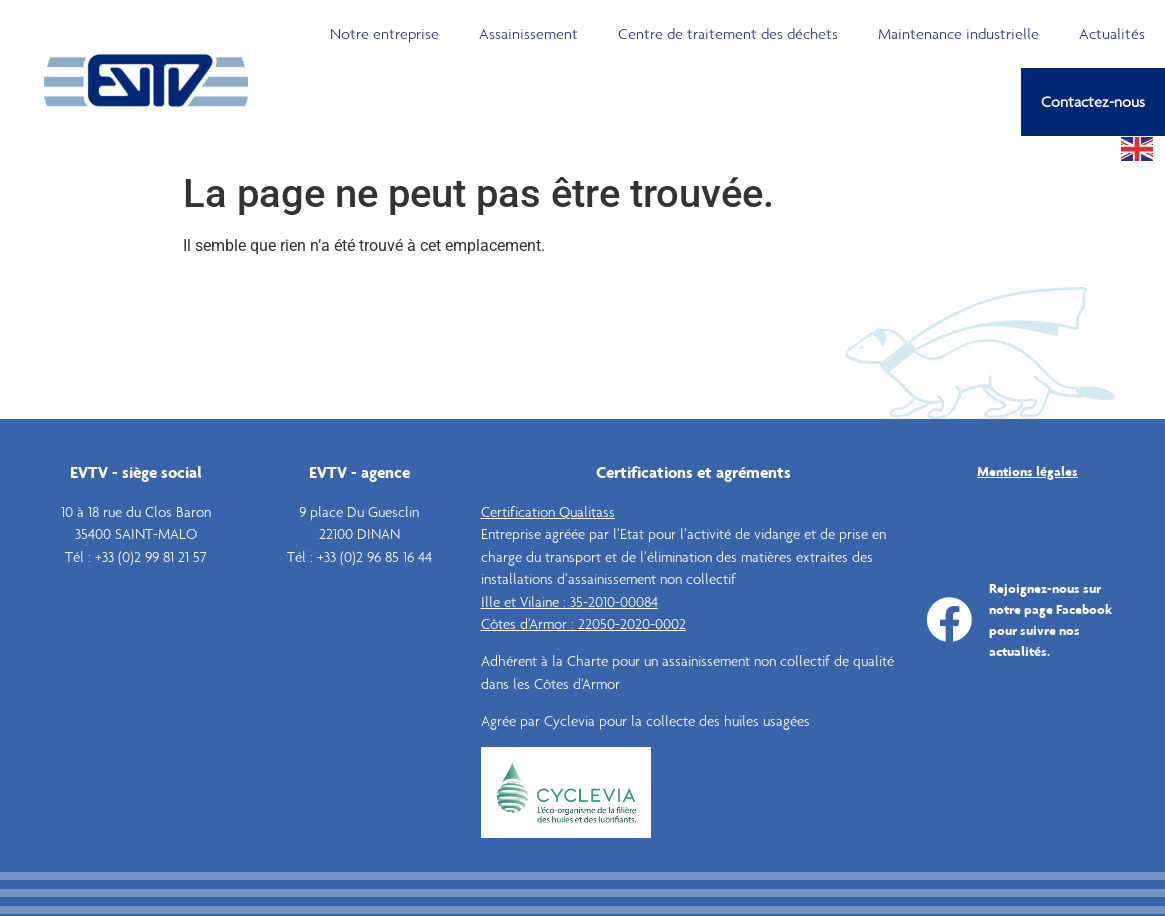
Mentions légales (1027, 471)
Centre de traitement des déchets (728, 33)
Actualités (1112, 33)
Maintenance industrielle (958, 33)
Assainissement (528, 33)
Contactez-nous (1093, 101)
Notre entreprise (384, 33)
